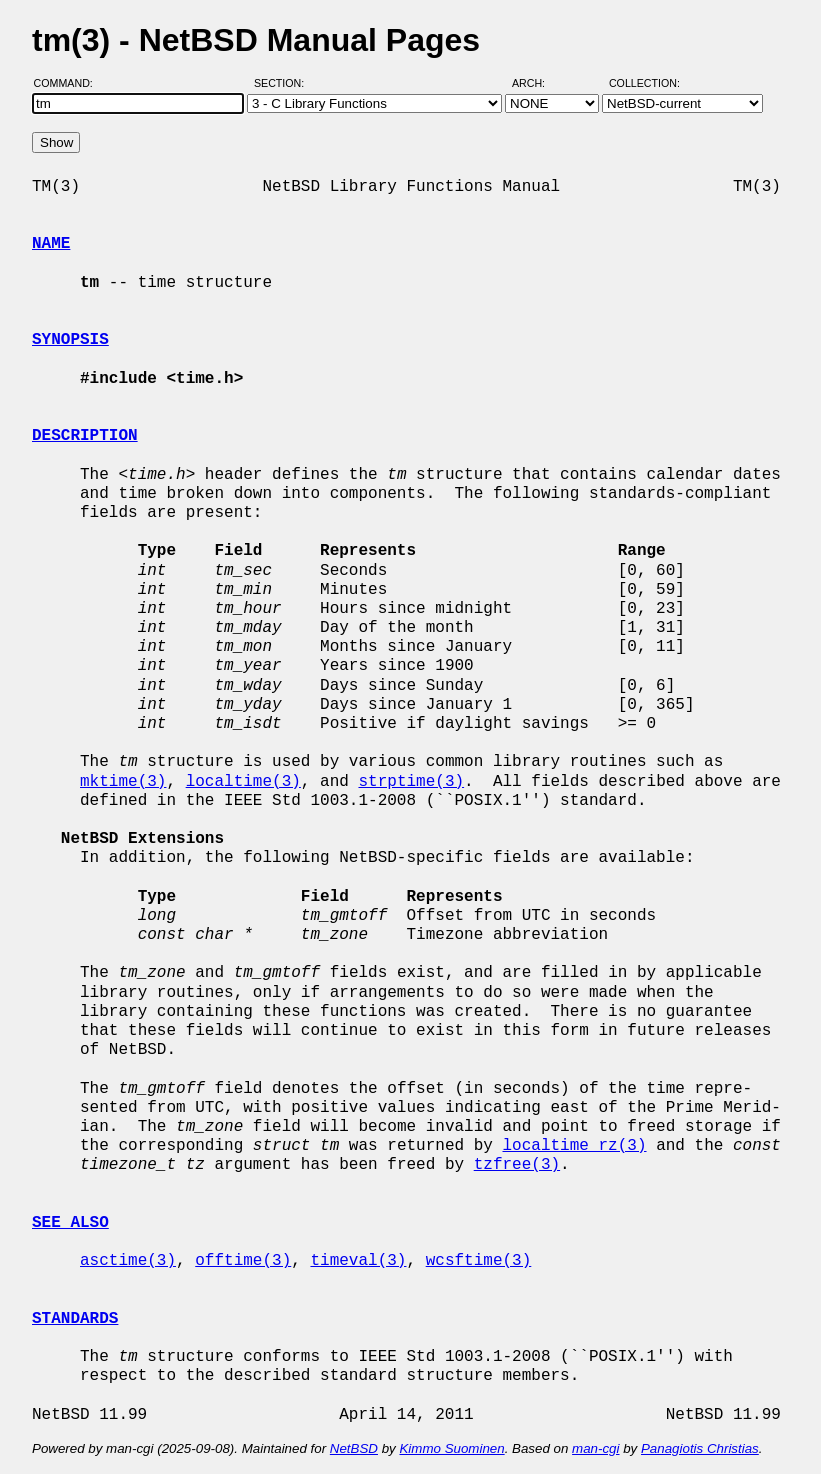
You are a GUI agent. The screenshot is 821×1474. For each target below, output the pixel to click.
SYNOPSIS (70, 340)
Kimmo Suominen (451, 1448)
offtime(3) (243, 1261)
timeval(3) (358, 1261)
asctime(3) (128, 1261)
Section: (283, 83)
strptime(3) (411, 782)
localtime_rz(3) (574, 1146)
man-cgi (595, 1448)
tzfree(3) (517, 1165)
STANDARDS (75, 1319)
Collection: (644, 83)
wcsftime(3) (479, 1261)
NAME (51, 244)
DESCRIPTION (85, 436)
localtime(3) (243, 782)
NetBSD (354, 1448)
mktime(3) (123, 782)
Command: (69, 83)
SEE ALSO (70, 1223)
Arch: (537, 83)
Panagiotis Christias (700, 1448)
